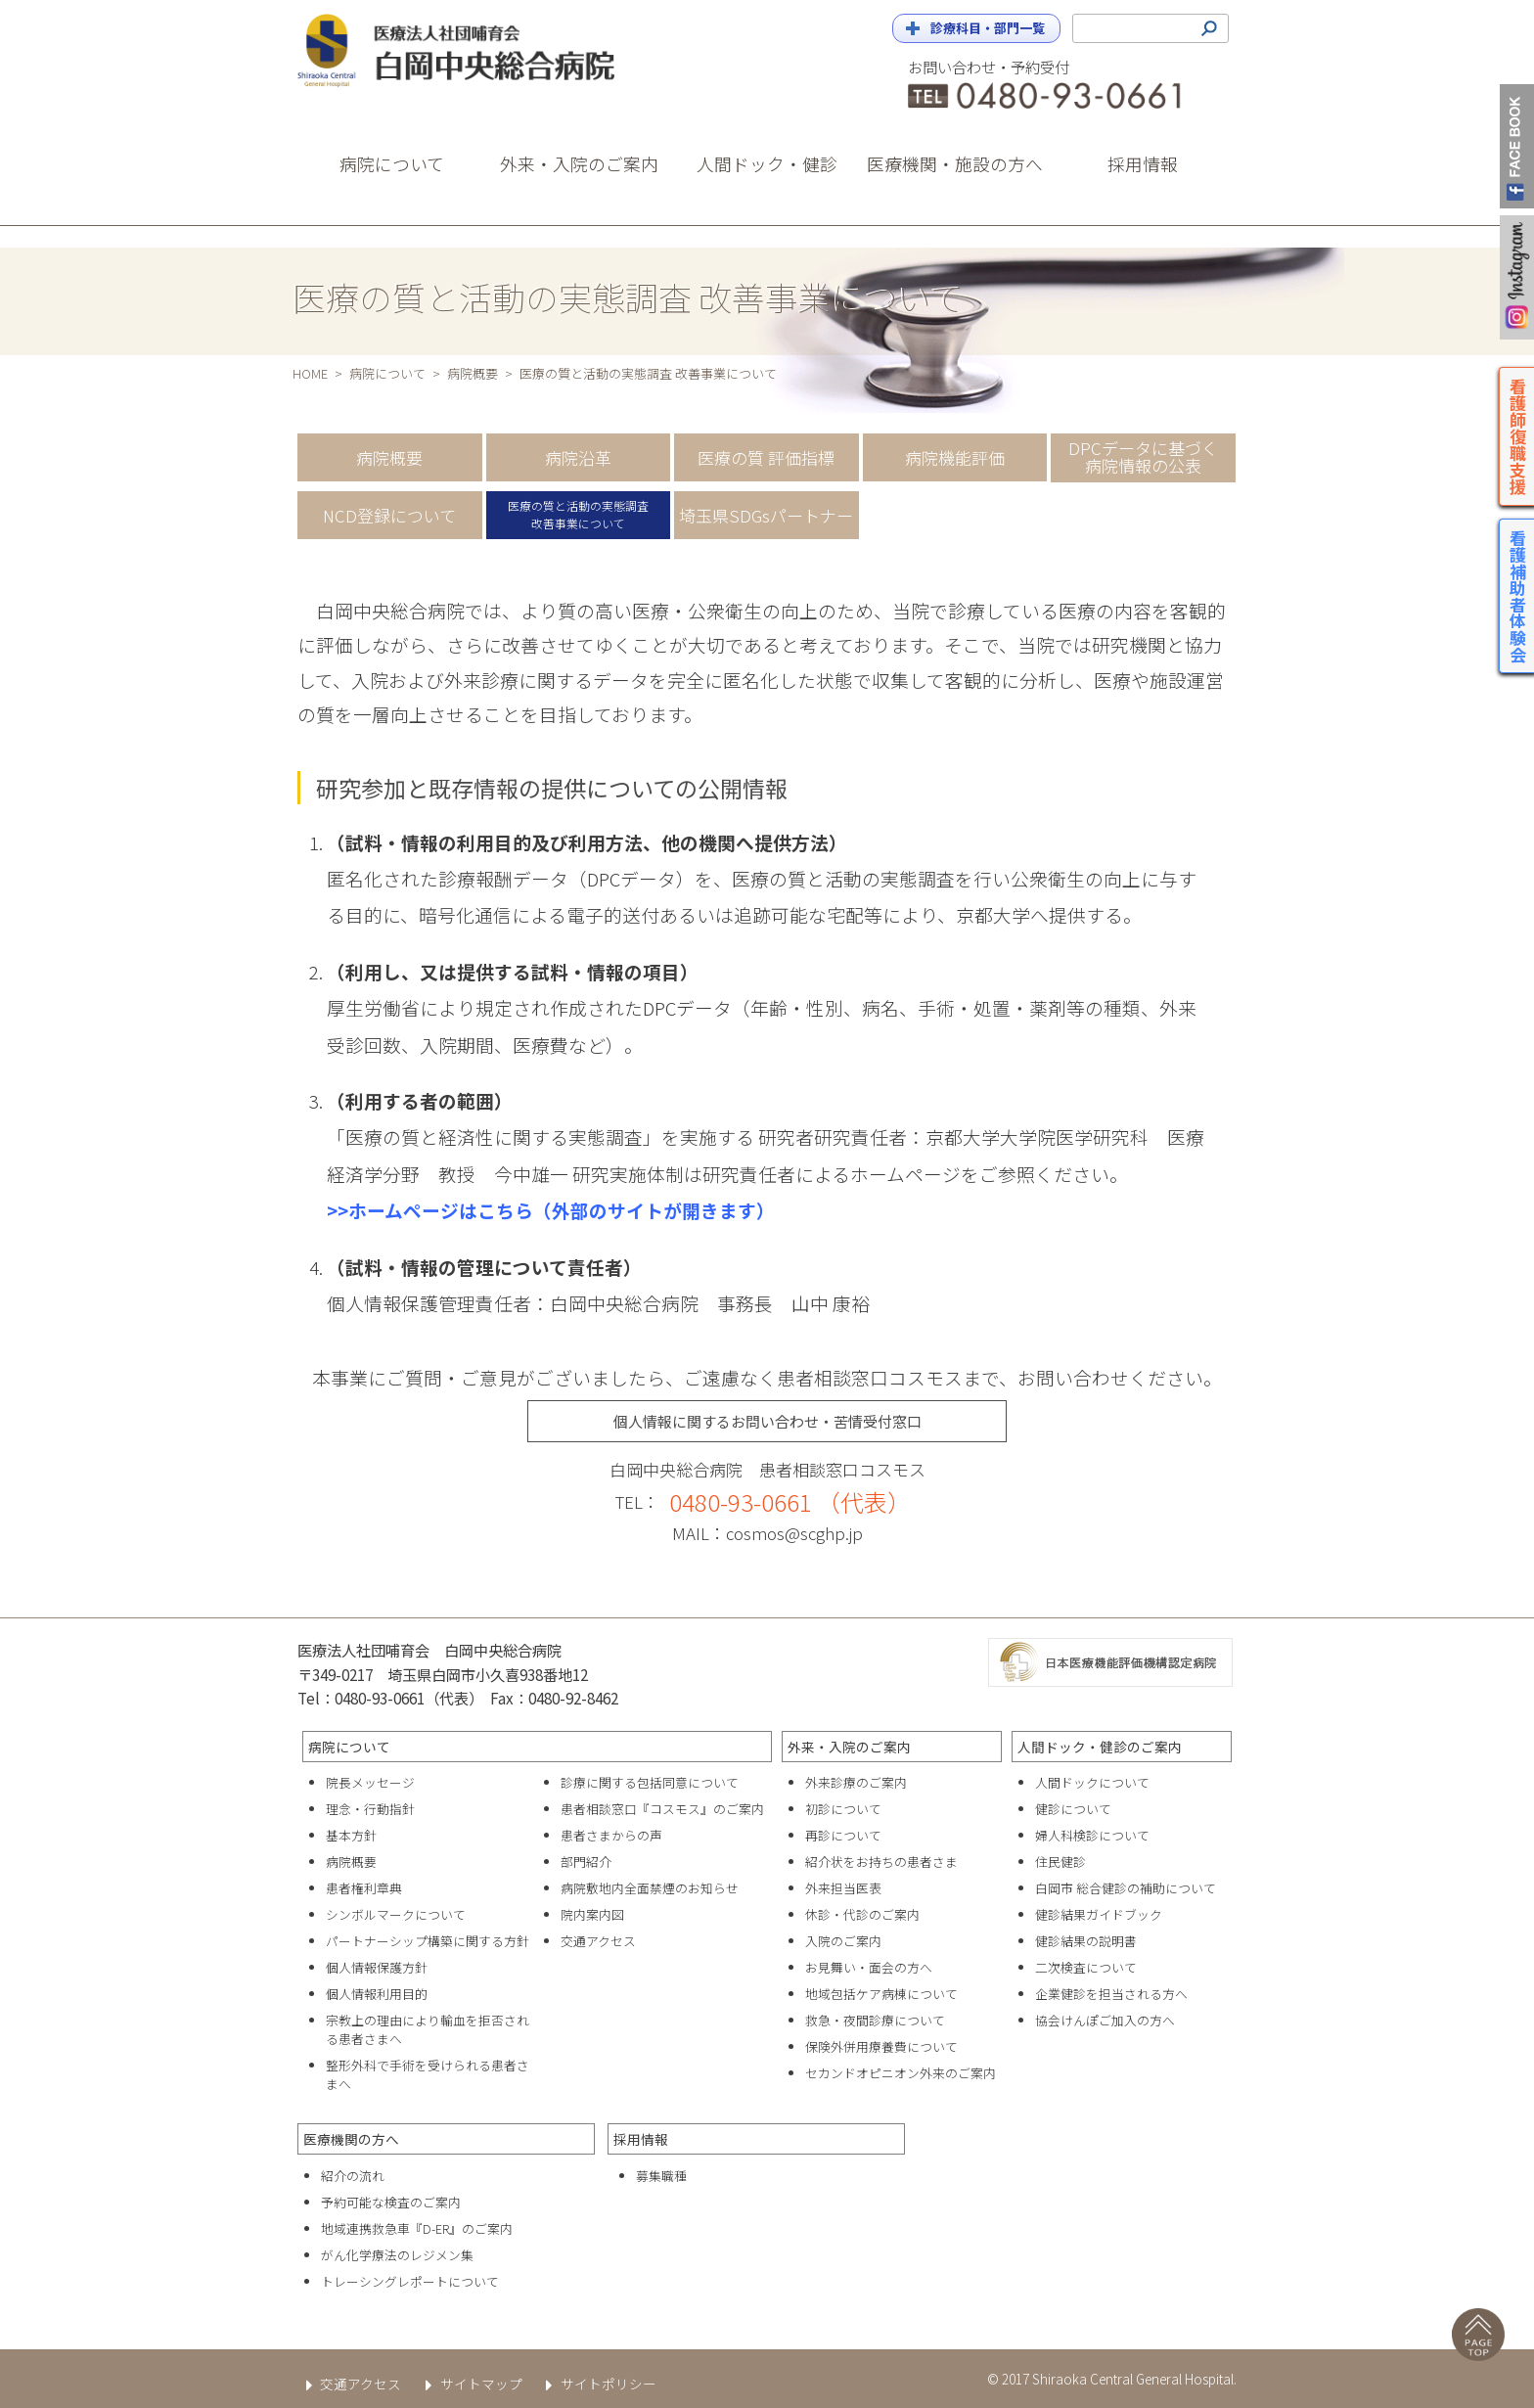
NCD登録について (389, 515)
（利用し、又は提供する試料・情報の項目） (513, 971)
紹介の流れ (352, 2175)
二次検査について (1086, 1967)
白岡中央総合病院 (473, 50)
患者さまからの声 (611, 1835)
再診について (843, 1835)
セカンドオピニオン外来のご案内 (900, 2073)
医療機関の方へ (351, 2139)
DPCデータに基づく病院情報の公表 (1143, 457)
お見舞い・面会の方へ (868, 1967)
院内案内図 (592, 1914)
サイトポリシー (597, 2383)
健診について (1073, 1808)
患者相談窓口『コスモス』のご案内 (662, 1808)
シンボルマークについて (396, 1914)
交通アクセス (598, 1940)
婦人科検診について (1092, 1835)
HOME (310, 373)
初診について (843, 1808)
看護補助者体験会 (1519, 595)
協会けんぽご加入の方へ (1105, 2020)
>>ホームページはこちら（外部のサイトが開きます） (551, 1210)
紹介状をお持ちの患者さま (881, 1861)
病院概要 (472, 373)
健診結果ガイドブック (1098, 1914)
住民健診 (1060, 1861)
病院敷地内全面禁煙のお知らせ (650, 1888)
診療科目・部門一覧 (987, 28)
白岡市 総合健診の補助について (1125, 1888)
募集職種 (661, 2175)
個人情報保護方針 (377, 1967)
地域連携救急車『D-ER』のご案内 (417, 2228)
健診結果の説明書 (1086, 1940)
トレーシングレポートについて (410, 2281)
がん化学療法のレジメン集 (397, 2255)
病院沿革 (578, 457)
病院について (387, 373)
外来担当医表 (843, 1888)
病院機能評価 (955, 457)
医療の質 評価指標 (766, 457)
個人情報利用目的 (377, 1993)
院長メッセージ (370, 1782)
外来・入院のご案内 (849, 1746)
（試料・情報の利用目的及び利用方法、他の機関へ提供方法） (587, 842)
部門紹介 (586, 1861)
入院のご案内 (843, 1940)
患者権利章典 (364, 1888)
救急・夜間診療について (875, 2020)
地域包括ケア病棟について (881, 1993)
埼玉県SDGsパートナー (766, 515)
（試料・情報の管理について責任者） (484, 1266)
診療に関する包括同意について (650, 1782)
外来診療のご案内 (856, 1782)
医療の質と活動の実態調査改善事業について (578, 514)
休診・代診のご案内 (862, 1914)
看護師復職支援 (1519, 436)
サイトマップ (469, 2383)
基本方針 (351, 1835)
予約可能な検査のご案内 (391, 2202)
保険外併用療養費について (881, 2046)
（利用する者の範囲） (420, 1100)
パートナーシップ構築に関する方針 (427, 1940)
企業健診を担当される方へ (1111, 1993)
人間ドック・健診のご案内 (1099, 1746)
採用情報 (640, 2139)
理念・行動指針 (370, 1808)
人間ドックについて (1092, 1782)
